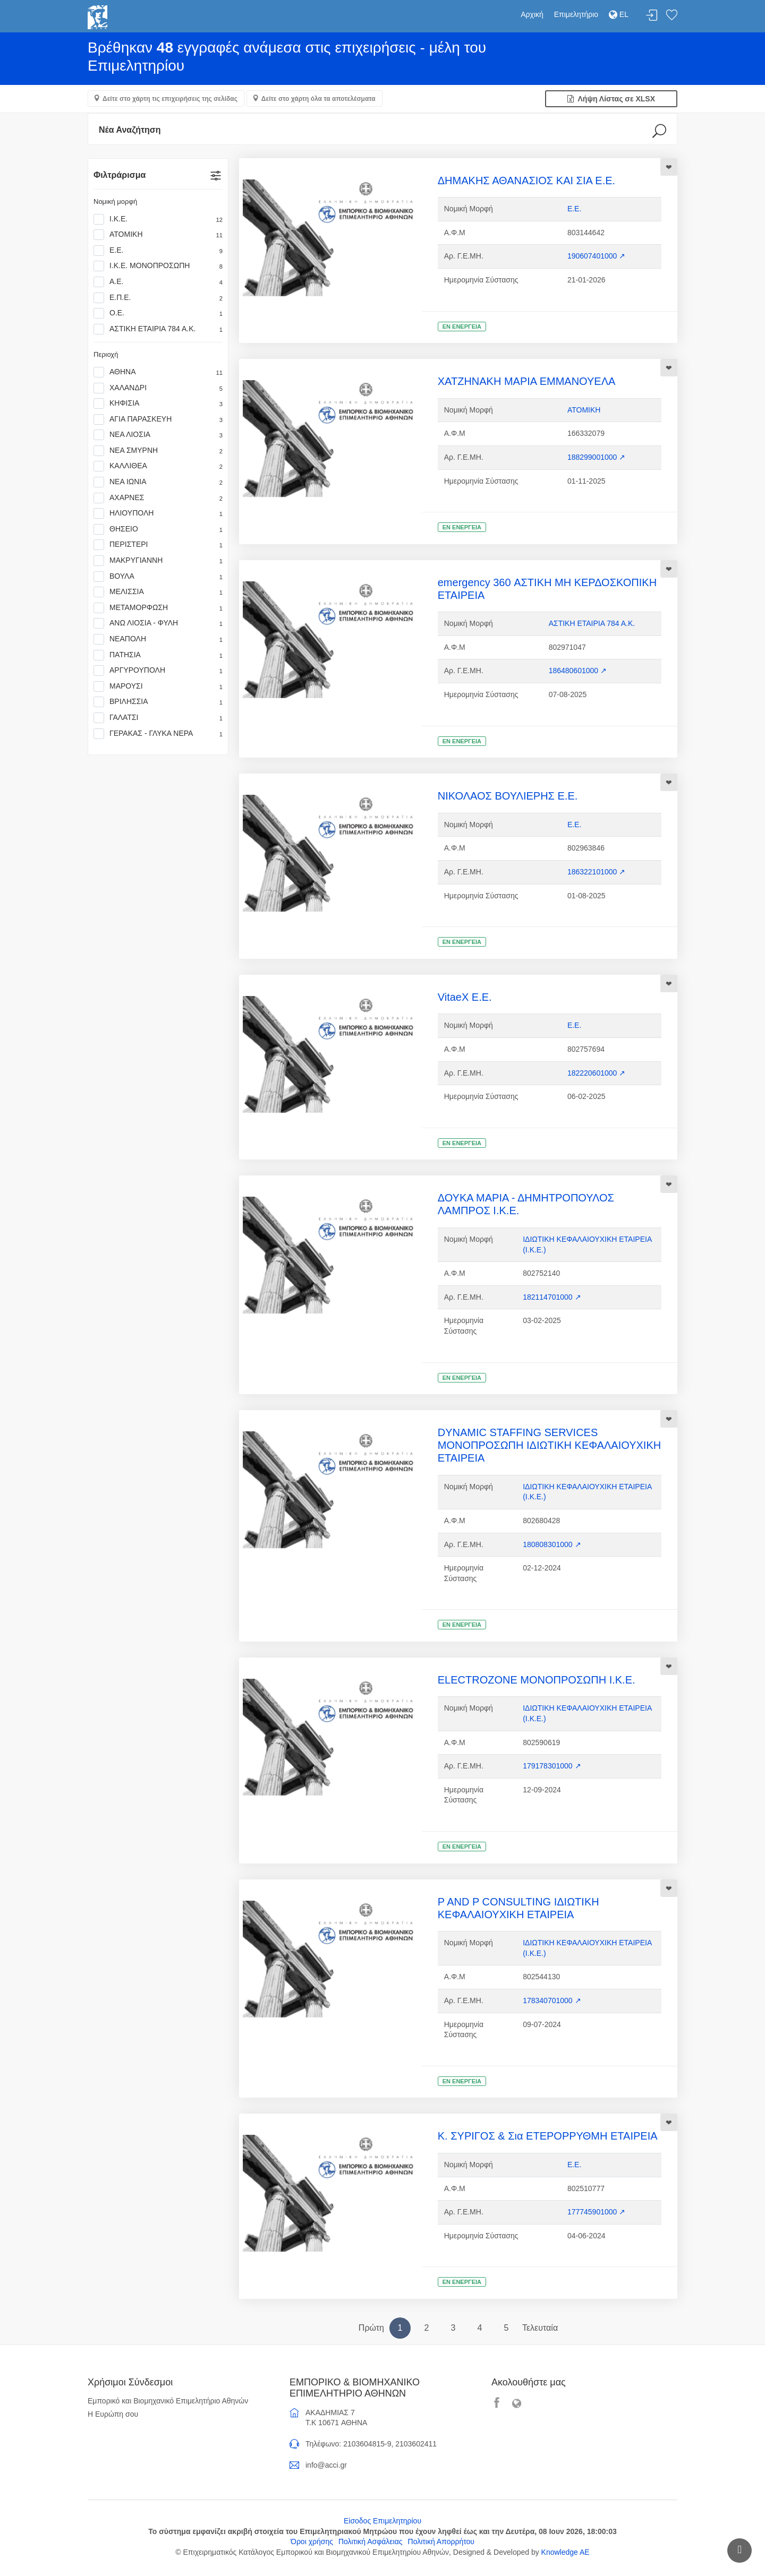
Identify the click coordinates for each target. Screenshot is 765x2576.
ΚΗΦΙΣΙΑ (158, 403)
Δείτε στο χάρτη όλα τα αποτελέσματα (318, 98)
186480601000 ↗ (578, 670)
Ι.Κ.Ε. (158, 219)
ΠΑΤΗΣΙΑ (158, 655)
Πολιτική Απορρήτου (441, 2541)
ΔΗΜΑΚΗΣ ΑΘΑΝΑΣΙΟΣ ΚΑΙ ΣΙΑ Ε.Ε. (526, 180)
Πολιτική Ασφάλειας (370, 2541)
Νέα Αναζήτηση (130, 129)
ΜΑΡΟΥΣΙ (158, 686)
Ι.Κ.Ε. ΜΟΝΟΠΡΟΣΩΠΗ (158, 266)
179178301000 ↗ (552, 1766)
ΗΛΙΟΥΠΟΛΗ (158, 513)
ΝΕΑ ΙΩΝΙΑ (158, 482)
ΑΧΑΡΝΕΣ (158, 498)
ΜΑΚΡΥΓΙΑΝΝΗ (158, 560)
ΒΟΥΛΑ (158, 576)
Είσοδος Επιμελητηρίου (382, 2521)
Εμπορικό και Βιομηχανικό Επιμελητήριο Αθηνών (168, 2401)
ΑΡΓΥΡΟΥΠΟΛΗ (158, 670)
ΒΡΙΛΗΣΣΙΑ (158, 702)
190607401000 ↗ (596, 256)
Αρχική (532, 14)
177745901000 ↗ (596, 2212)
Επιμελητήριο (576, 14)
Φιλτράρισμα (120, 174)
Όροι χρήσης (312, 2541)
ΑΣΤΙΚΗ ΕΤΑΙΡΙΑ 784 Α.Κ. (158, 329)
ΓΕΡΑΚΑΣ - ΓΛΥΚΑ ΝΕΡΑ (158, 733)
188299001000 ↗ (596, 457)
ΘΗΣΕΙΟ (158, 529)
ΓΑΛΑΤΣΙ (158, 717)
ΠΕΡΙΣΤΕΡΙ (158, 544)
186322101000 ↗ (596, 872)
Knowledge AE (565, 2552)
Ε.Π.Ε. (158, 298)
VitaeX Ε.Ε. (465, 997)
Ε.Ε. (158, 250)
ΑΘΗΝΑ (158, 372)
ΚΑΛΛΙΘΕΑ (158, 466)
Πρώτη (371, 2327)
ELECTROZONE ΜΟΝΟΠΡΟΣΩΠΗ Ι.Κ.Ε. (536, 1680)
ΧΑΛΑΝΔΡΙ (158, 388)
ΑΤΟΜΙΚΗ (158, 234)
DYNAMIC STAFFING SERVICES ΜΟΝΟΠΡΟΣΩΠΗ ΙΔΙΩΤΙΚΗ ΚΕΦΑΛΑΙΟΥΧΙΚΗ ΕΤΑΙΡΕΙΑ (549, 1445)
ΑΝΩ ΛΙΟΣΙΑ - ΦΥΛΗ (158, 623)
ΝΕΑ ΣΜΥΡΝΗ (158, 450)
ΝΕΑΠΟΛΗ (158, 639)
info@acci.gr (326, 2465)
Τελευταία (540, 2327)
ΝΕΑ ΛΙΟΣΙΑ (158, 435)
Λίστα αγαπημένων (671, 16)
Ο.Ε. (158, 313)
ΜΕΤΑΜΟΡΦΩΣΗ (158, 608)
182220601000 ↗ (596, 1073)
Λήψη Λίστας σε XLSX (611, 99)
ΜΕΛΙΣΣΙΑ (158, 592)
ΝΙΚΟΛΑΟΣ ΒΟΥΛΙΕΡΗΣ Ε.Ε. (508, 796)
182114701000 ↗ (552, 1297)
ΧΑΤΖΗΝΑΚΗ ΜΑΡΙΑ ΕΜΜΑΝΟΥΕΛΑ (527, 381)
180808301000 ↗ (552, 1544)
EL (618, 14)
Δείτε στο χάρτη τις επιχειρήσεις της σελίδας (170, 98)
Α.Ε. (158, 282)
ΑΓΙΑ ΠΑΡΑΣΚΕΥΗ (158, 419)
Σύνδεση (652, 16)
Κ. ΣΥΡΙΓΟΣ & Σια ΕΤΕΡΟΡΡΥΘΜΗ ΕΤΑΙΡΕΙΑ (548, 2136)
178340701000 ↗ (552, 2000)
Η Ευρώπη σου (113, 2414)
